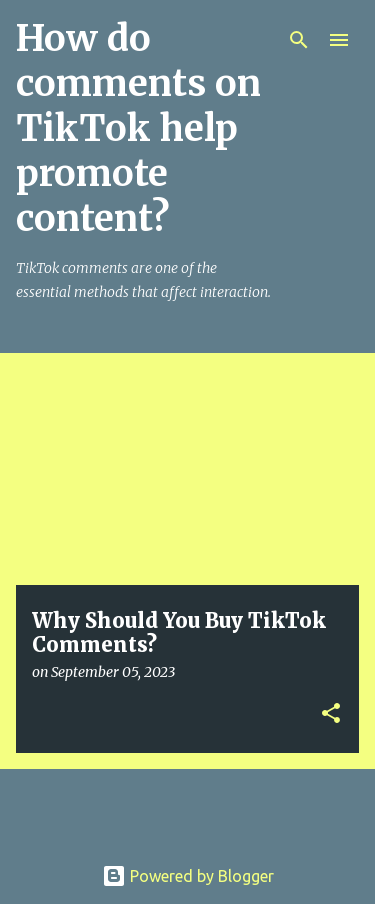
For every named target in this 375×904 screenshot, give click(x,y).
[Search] (299, 40)
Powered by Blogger (188, 876)
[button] (331, 714)
